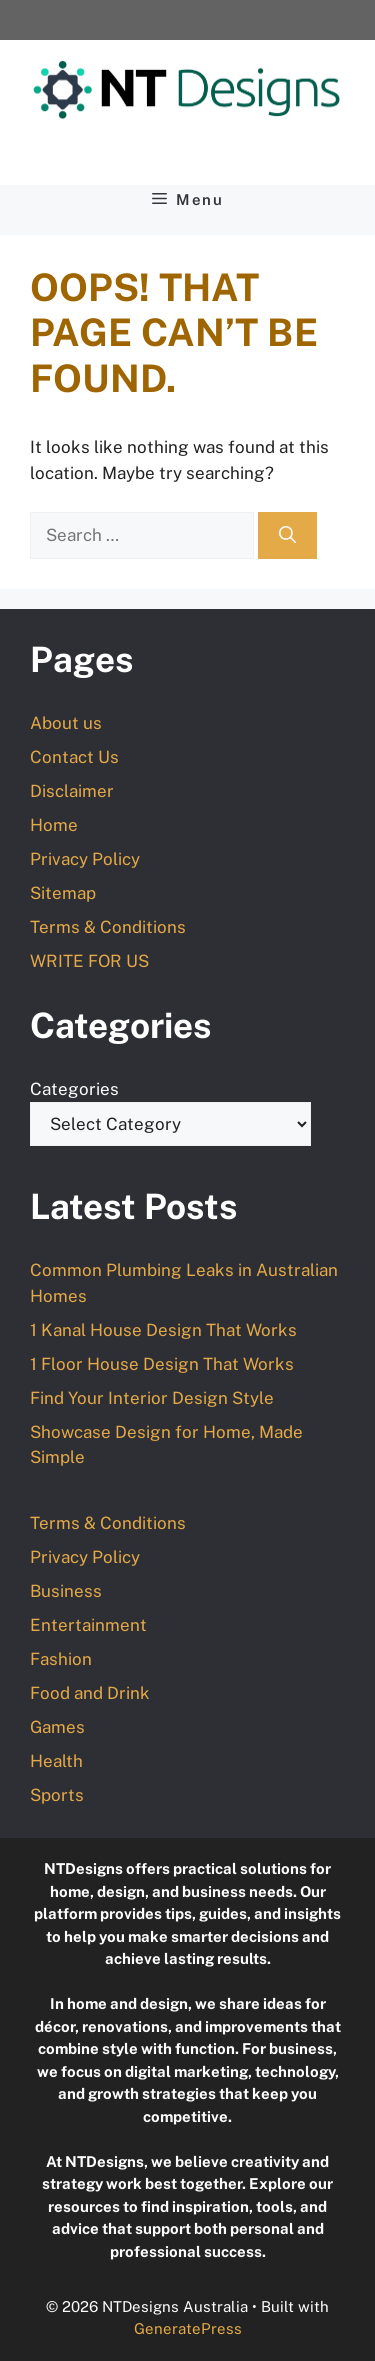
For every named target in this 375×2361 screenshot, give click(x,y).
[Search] (287, 536)
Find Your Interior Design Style (152, 1398)
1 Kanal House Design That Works (163, 1330)
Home (54, 825)
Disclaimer (72, 791)
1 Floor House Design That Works (162, 1364)
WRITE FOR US (89, 961)
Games (57, 1727)
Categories (74, 1089)
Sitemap (63, 893)
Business (66, 1591)
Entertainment (88, 1625)
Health (56, 1761)
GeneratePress (188, 2328)
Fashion (61, 1659)
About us (66, 723)
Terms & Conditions (108, 927)
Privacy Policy (85, 859)
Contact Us (74, 757)
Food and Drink (90, 1693)
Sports (57, 1795)
